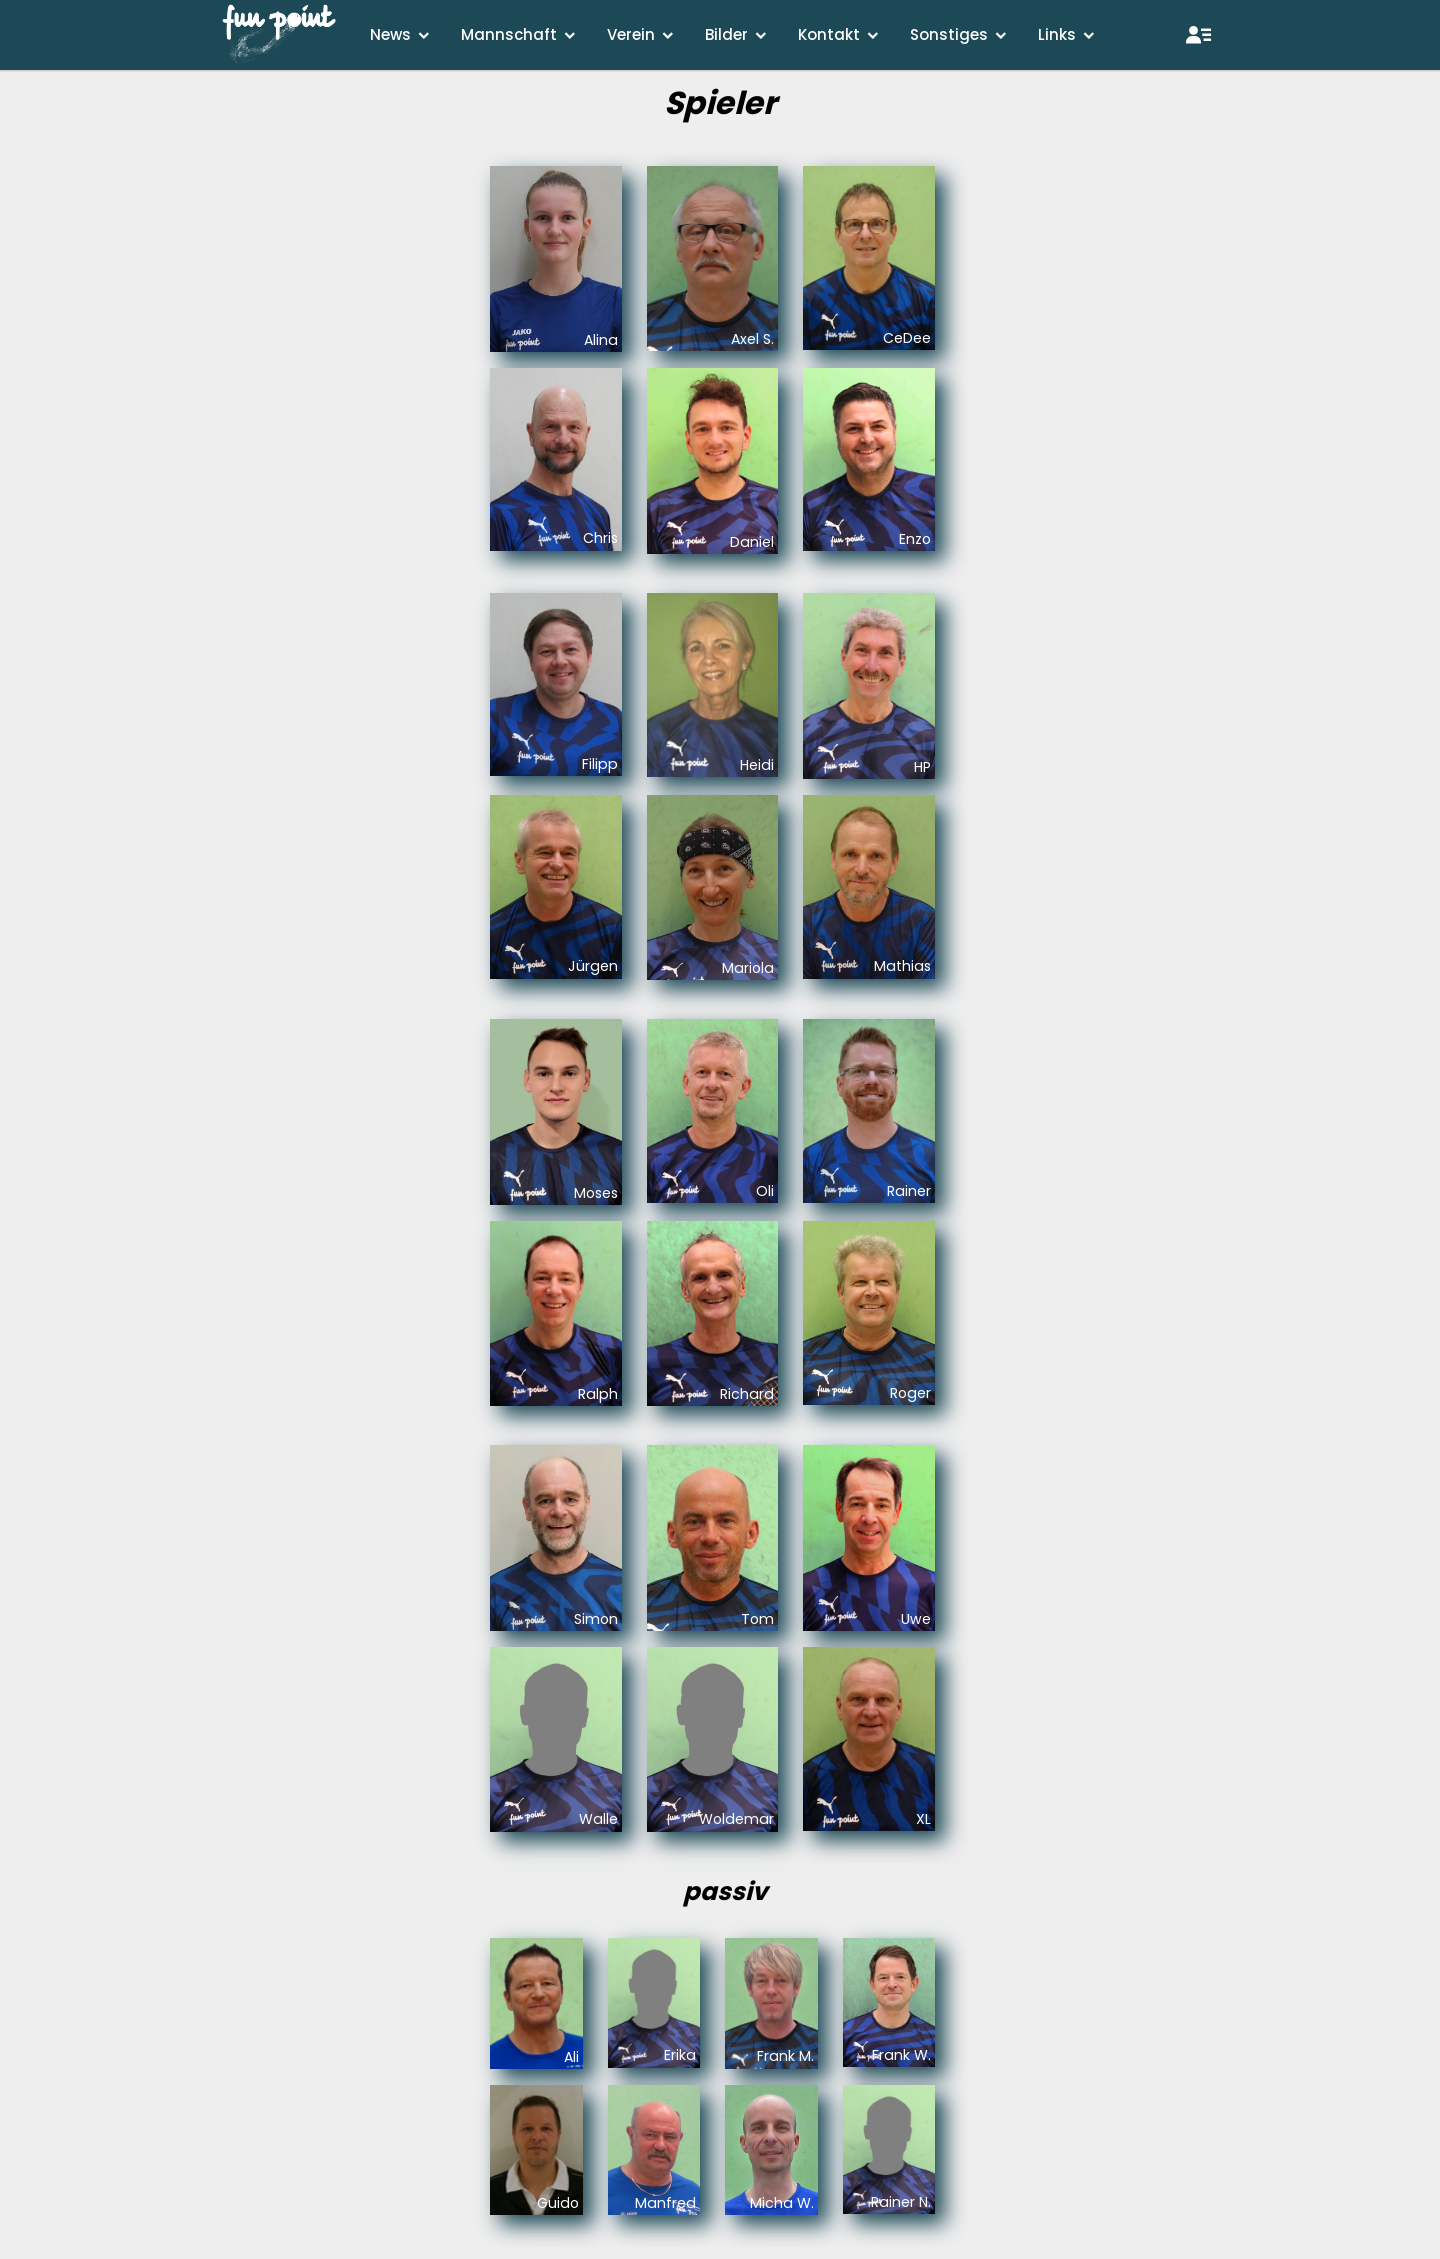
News (390, 34)
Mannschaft (509, 34)
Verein (631, 34)
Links (1057, 34)
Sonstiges (949, 34)
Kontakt (829, 34)
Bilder (726, 34)
